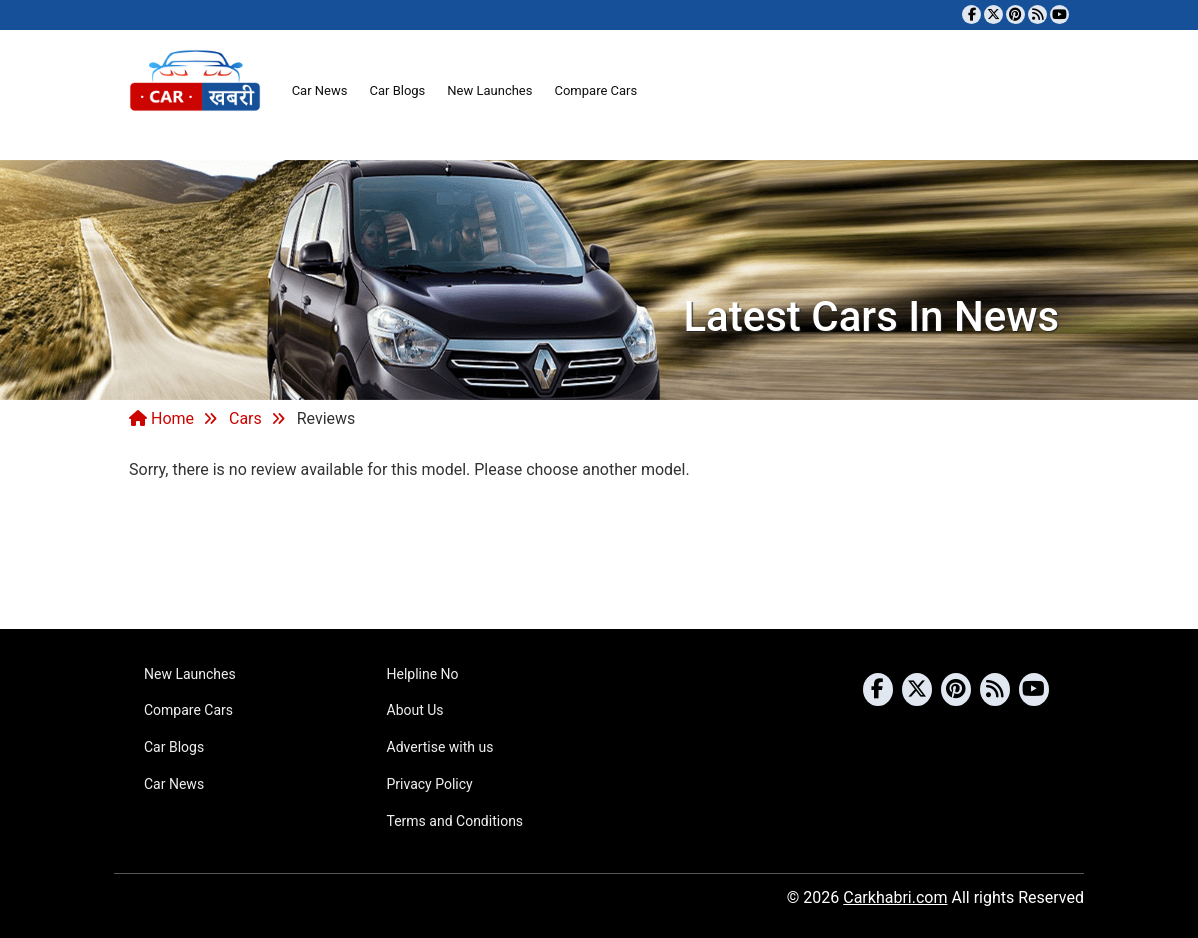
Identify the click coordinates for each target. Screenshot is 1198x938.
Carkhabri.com (895, 897)
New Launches (489, 90)
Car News (320, 90)
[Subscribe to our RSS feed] (1037, 14)
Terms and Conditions (455, 821)
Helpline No (423, 674)
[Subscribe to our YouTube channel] (1059, 14)
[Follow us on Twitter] (993, 14)
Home (161, 418)
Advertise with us (440, 747)
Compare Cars (595, 90)
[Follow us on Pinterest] (1015, 14)
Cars (245, 418)
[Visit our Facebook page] (971, 14)
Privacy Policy (430, 784)
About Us (415, 710)
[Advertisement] (599, 552)
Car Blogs (397, 90)
